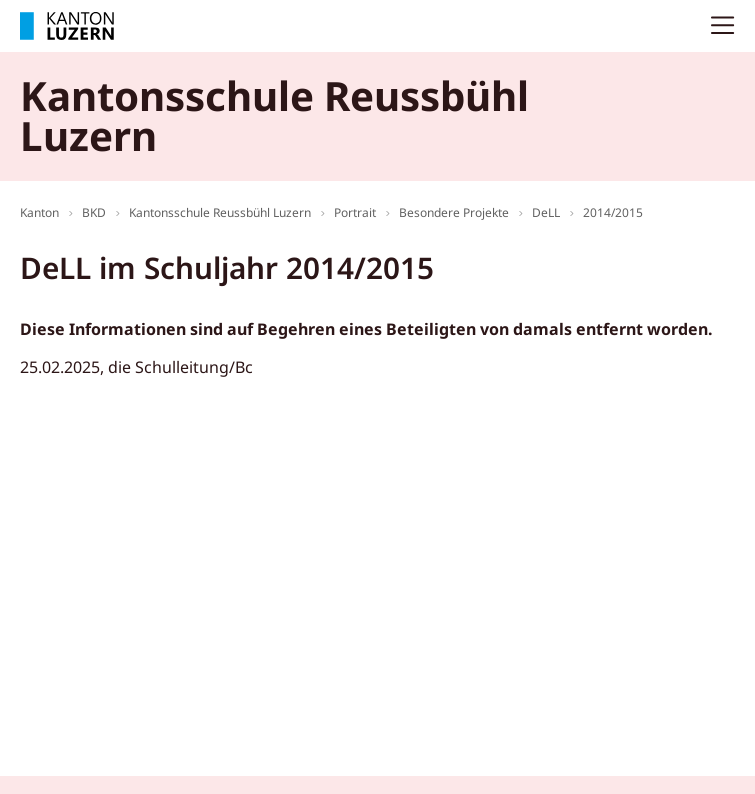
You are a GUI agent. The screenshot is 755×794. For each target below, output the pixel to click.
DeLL (546, 212)
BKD (94, 212)
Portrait (355, 212)
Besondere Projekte (454, 212)
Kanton (39, 212)
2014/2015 (613, 212)
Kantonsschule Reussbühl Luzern (220, 212)
